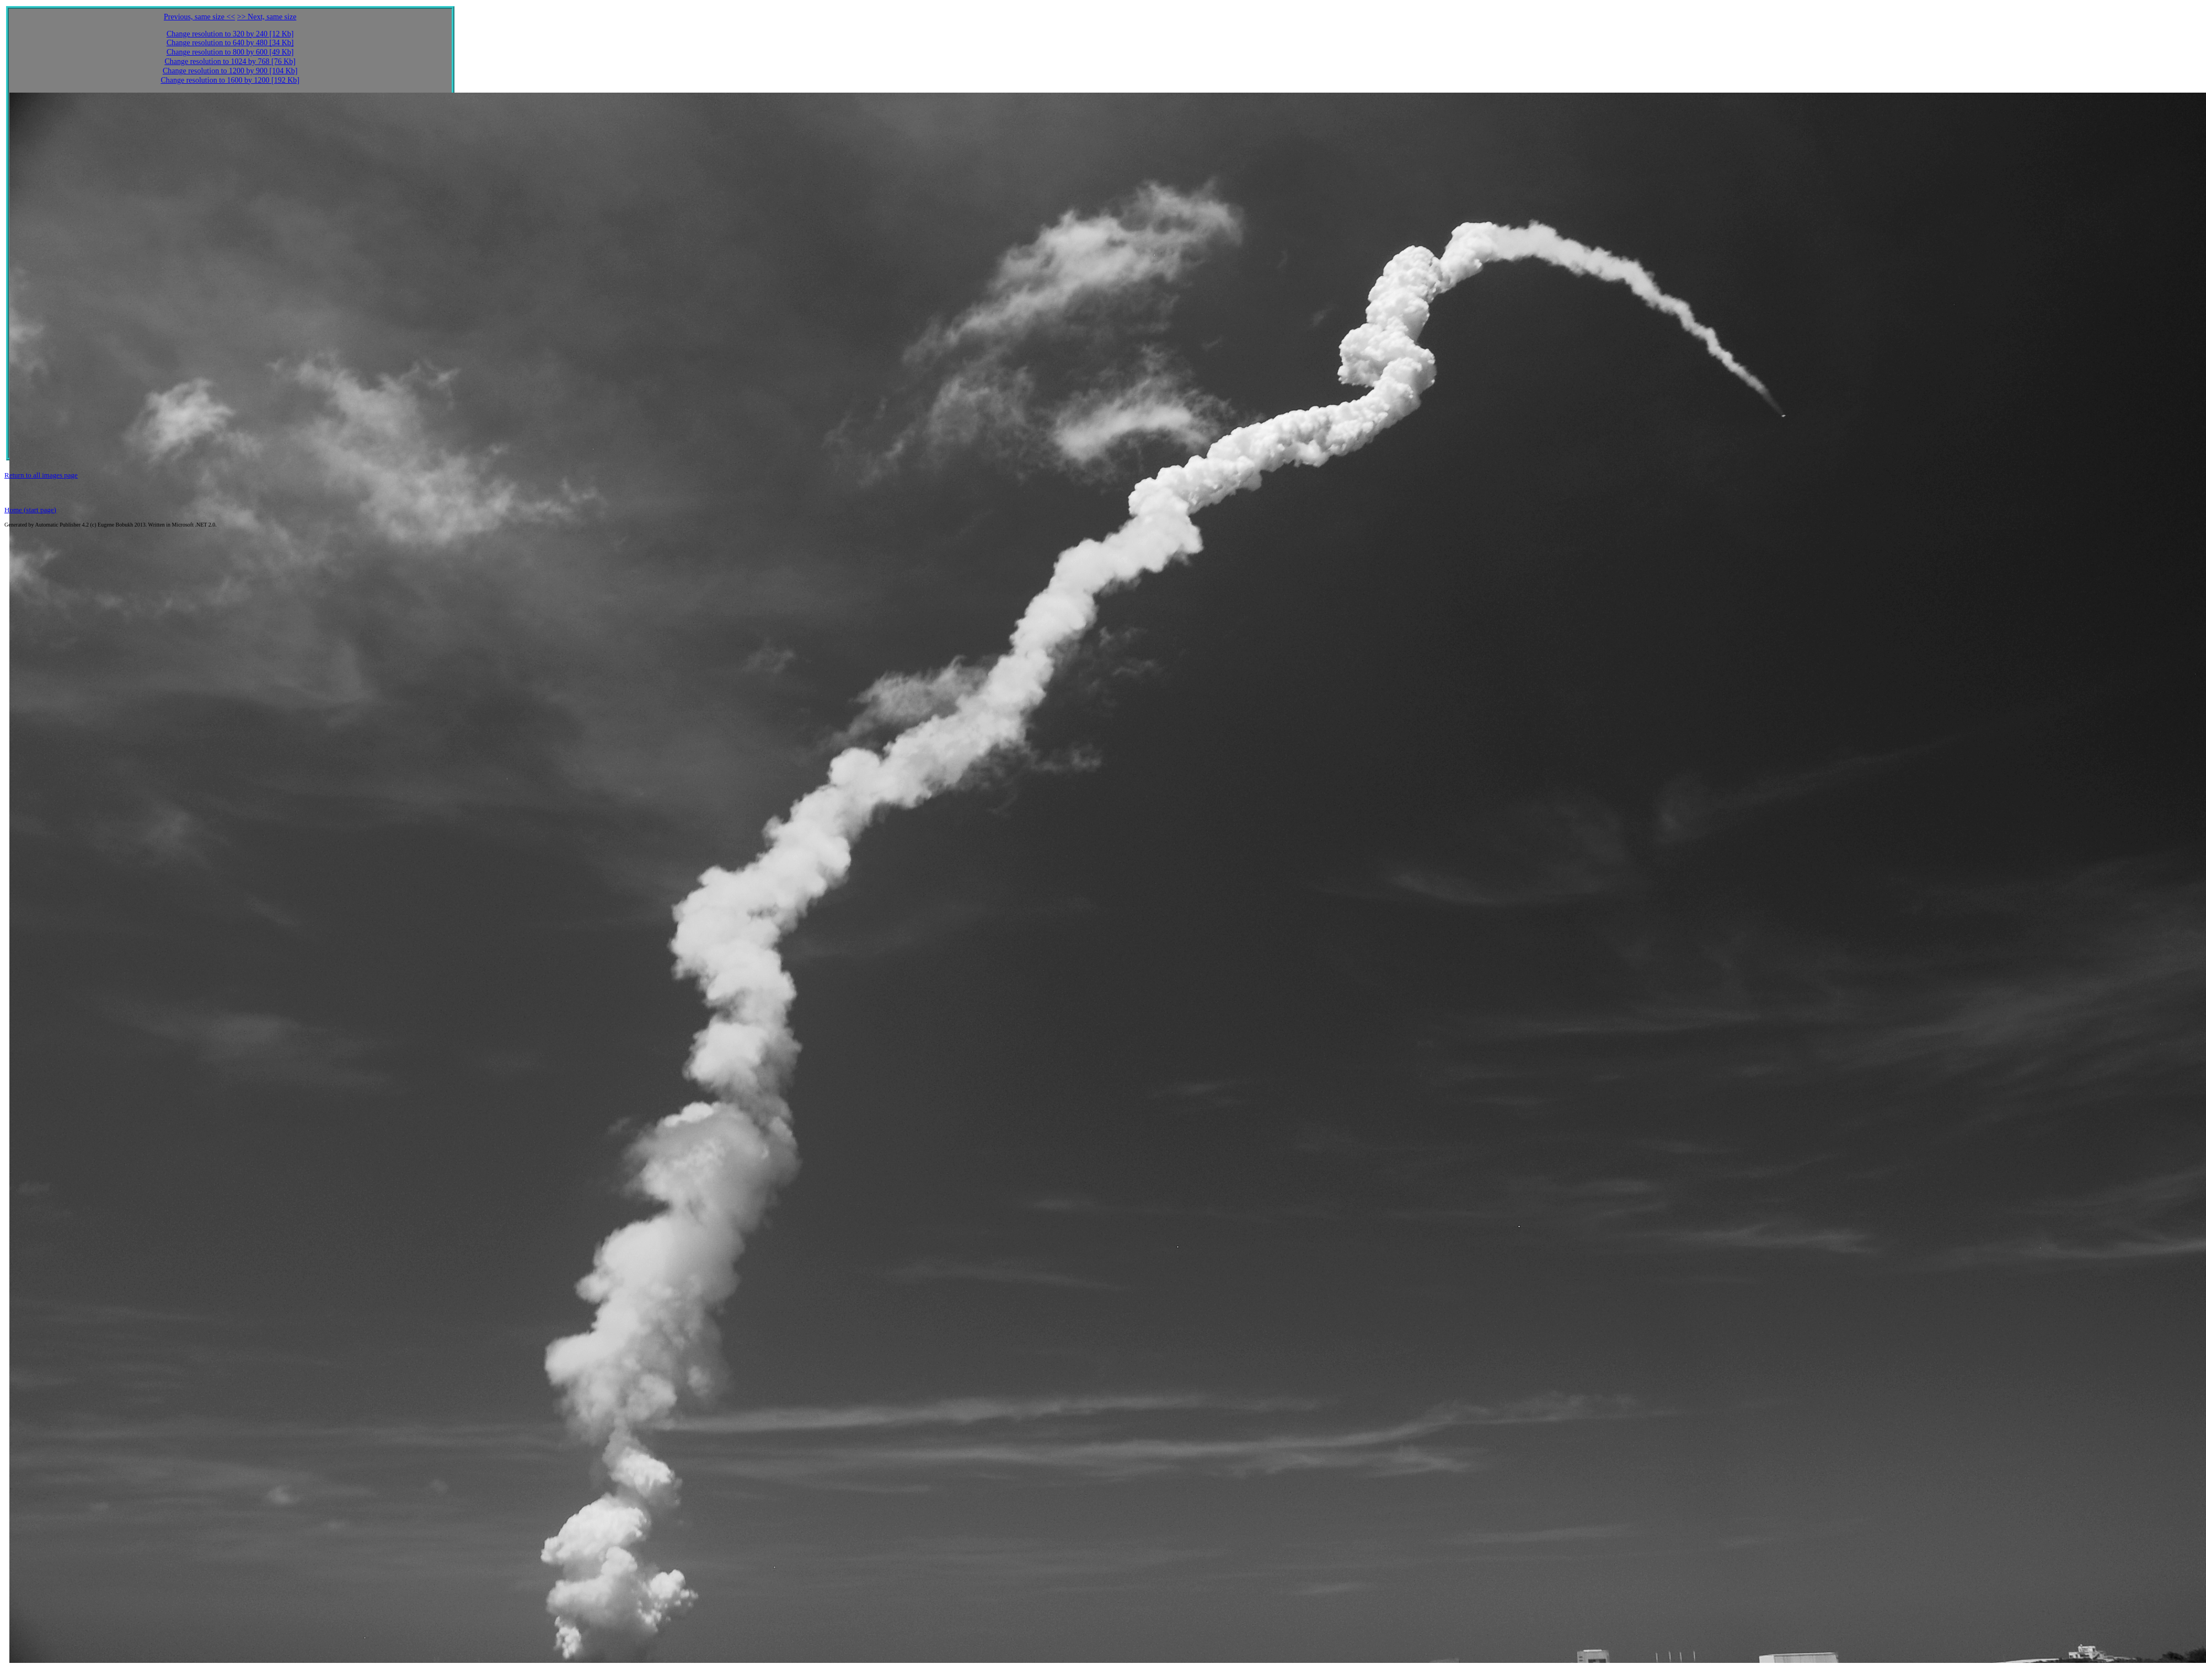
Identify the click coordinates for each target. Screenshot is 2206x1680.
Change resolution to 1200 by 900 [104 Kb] (230, 71)
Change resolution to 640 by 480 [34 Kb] (230, 43)
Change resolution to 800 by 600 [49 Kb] (230, 52)
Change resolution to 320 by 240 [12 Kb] (230, 34)
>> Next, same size (267, 17)
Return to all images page (41, 475)
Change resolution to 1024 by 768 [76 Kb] (230, 61)
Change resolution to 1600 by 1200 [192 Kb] (229, 80)
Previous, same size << (199, 17)
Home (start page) (30, 510)
